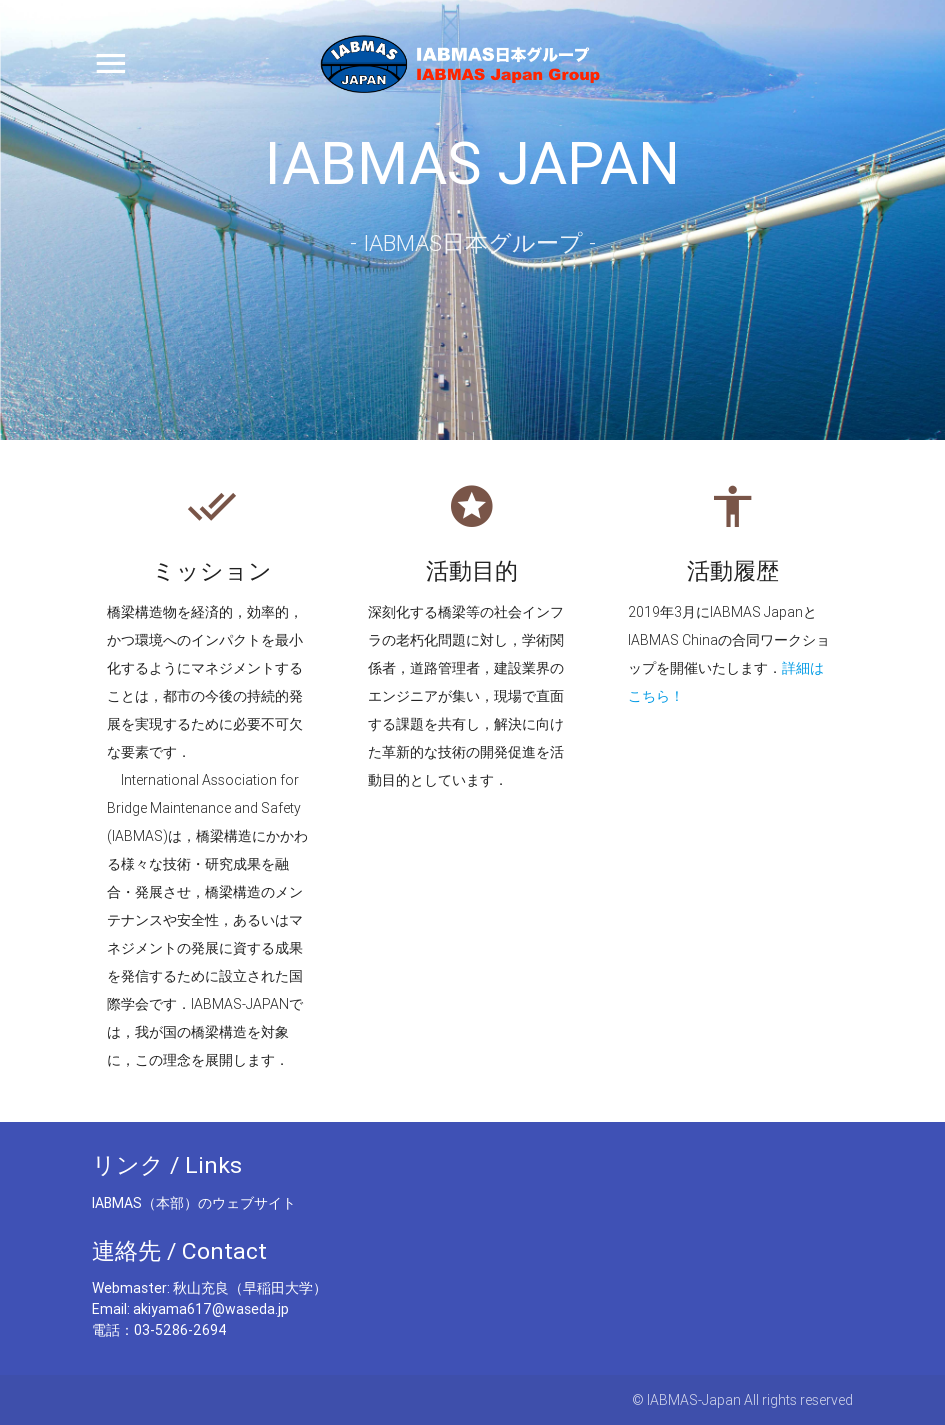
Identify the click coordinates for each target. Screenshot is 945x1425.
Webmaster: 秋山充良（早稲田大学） (209, 1288)
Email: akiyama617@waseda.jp (190, 1309)
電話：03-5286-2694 (159, 1330)
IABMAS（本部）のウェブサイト (194, 1203)
